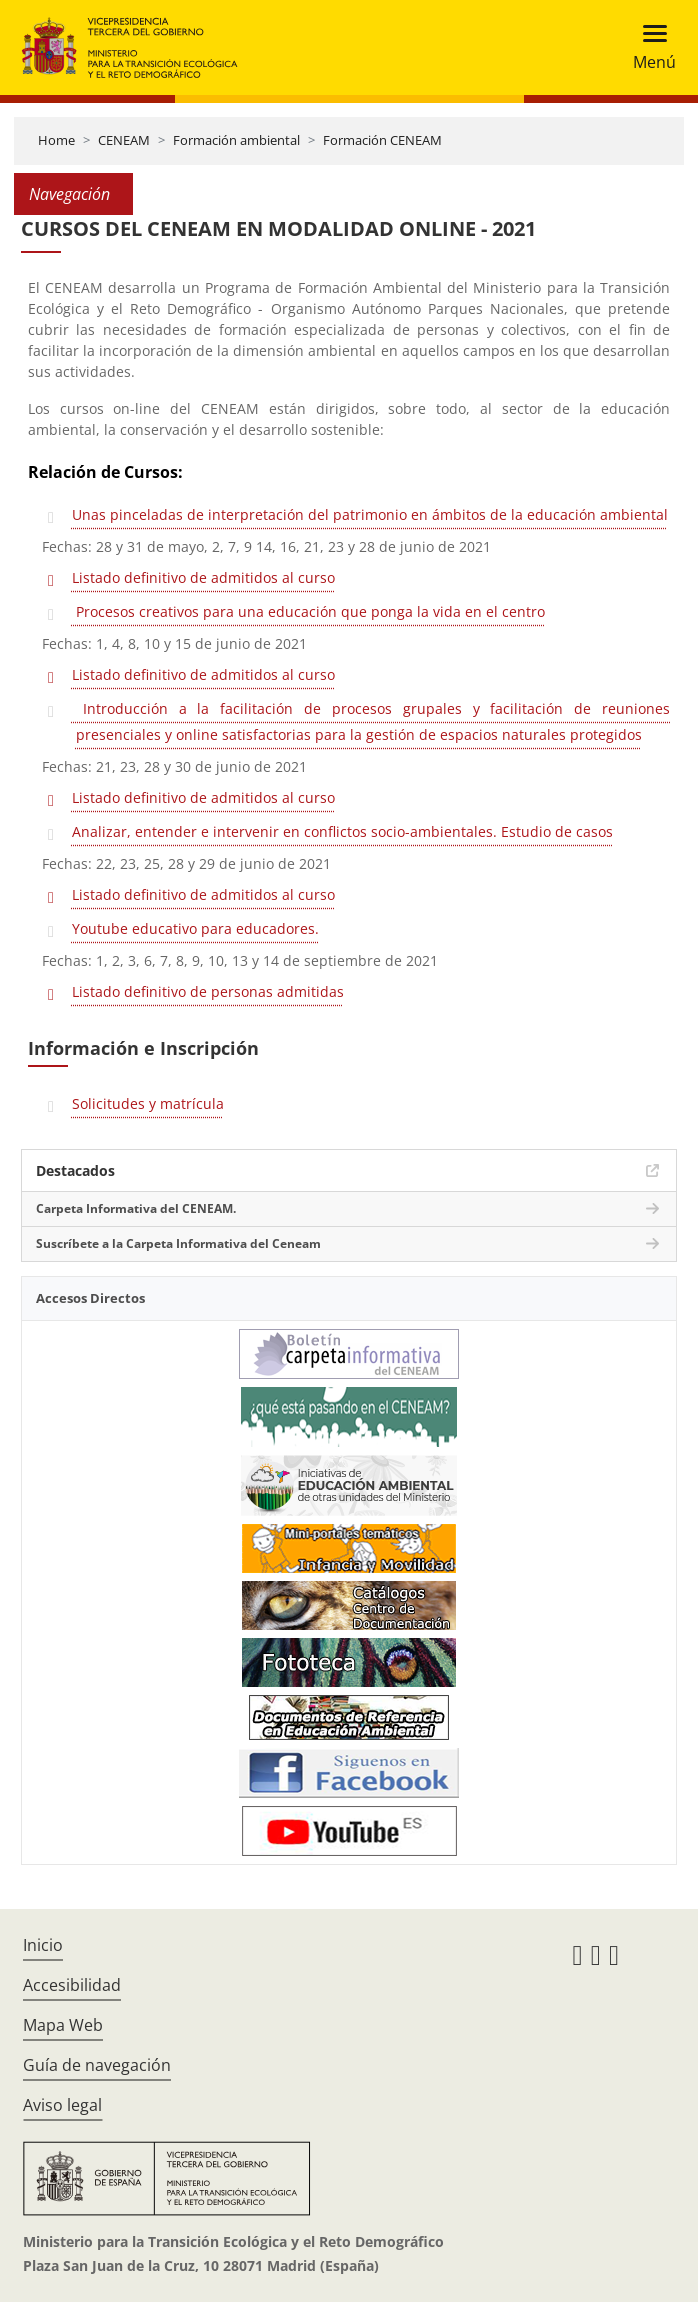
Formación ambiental (236, 140)
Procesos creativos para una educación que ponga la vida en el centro (308, 611)
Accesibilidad (72, 1985)
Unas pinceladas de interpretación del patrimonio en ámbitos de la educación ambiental (370, 514)
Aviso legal (62, 2105)
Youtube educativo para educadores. (195, 928)
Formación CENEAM (382, 140)
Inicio (43, 1945)
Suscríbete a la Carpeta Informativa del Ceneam (178, 1243)
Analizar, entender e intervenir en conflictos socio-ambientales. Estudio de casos (342, 831)
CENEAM (124, 140)
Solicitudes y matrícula (148, 1103)
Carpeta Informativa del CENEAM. (136, 1208)
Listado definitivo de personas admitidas (208, 991)
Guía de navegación (97, 2065)
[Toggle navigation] (648, 47)
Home (56, 140)
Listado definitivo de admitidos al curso (203, 577)
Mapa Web (63, 2025)
